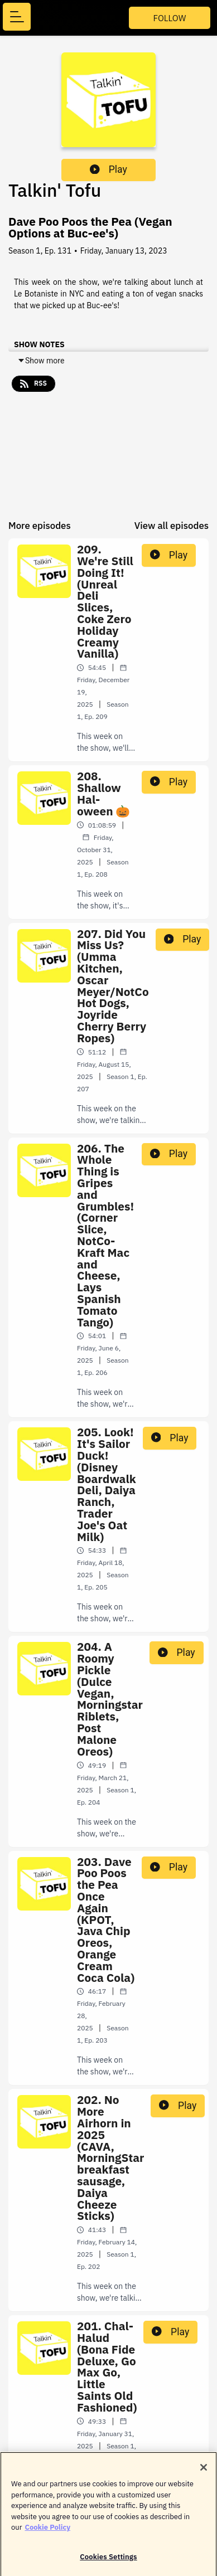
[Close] (203, 2472)
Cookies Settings (108, 2562)
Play (108, 169)
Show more (40, 360)
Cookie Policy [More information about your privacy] (47, 2532)
